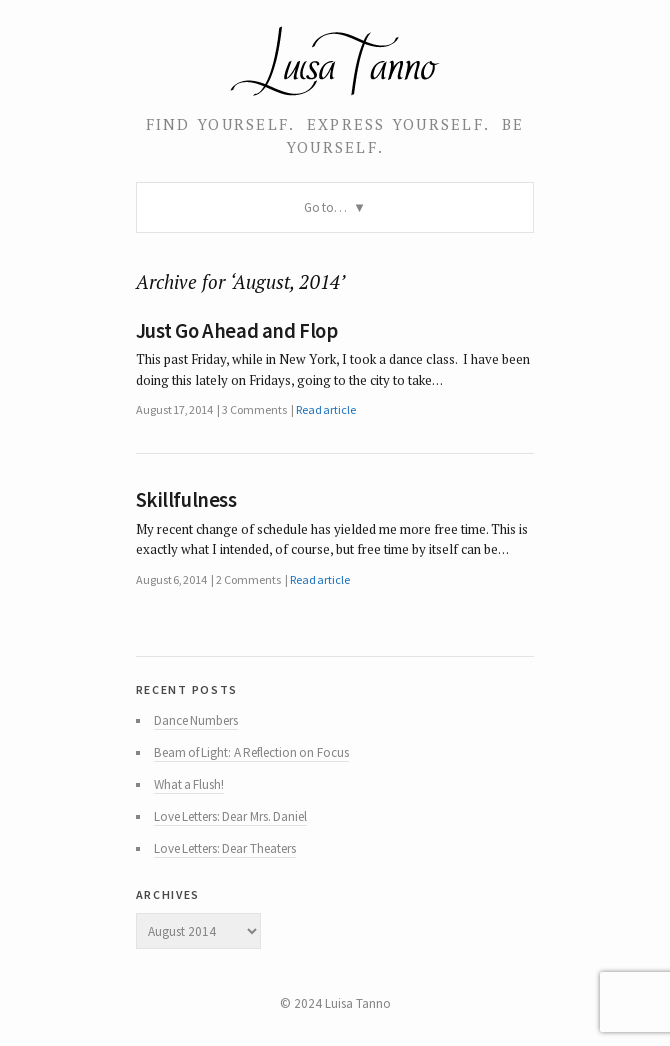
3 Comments (254, 409)
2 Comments (248, 579)
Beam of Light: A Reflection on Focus (251, 752)
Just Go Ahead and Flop (237, 331)
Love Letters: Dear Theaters (225, 848)
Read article (326, 409)
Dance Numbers (196, 720)
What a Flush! (189, 784)
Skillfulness (186, 500)
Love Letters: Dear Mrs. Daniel (230, 816)
